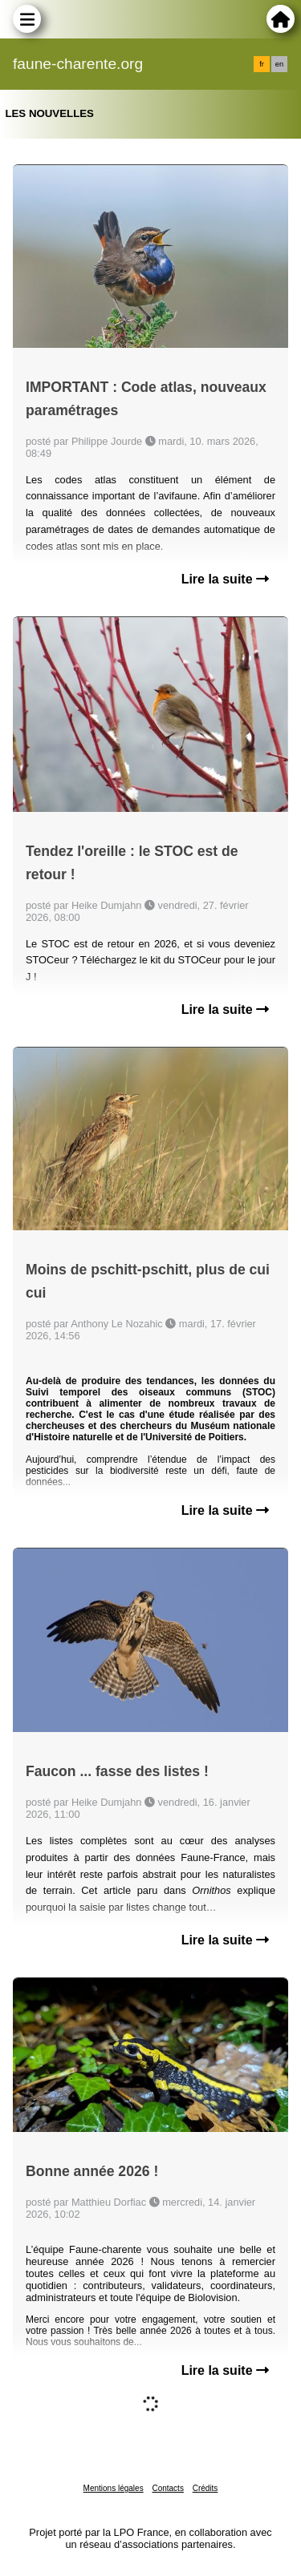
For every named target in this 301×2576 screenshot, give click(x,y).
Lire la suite (225, 579)
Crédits (205, 2488)
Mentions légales (113, 2488)
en (279, 64)
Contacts (167, 2488)
